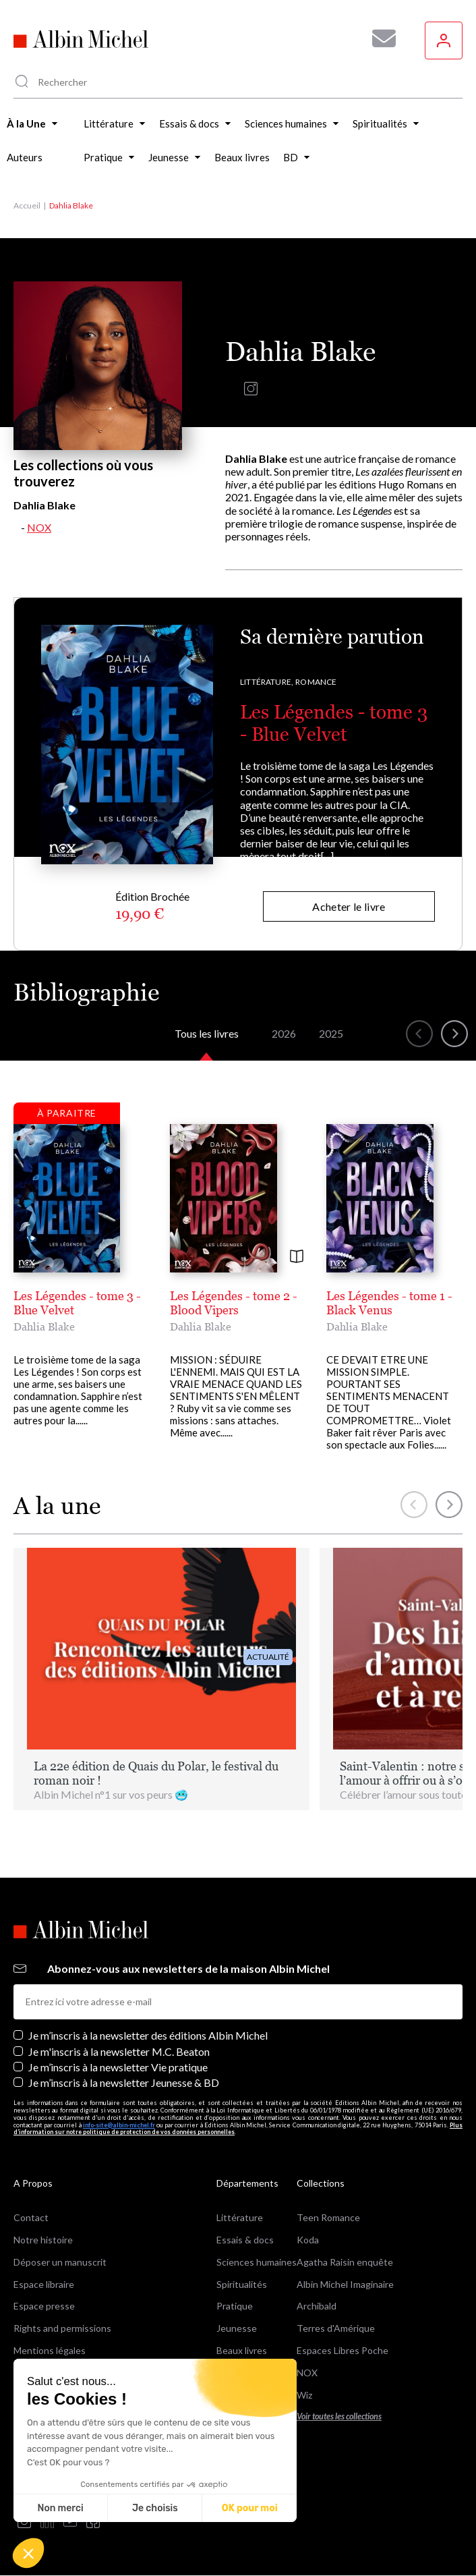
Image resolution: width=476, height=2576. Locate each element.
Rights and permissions (62, 2328)
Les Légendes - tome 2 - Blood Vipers (233, 1303)
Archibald (316, 2306)
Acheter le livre (348, 906)
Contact (31, 2217)
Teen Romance (328, 2217)
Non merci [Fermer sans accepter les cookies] (60, 2508)
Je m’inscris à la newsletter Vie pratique (118, 2067)
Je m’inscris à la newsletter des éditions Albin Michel (148, 2035)
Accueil (26, 205)
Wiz (304, 2395)
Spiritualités (241, 2284)
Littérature (239, 2217)
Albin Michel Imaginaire (345, 2284)
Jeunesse (236, 2328)
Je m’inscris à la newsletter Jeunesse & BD (123, 2082)
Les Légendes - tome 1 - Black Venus (389, 1303)
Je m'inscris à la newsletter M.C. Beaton (119, 2051)
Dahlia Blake (44, 1326)
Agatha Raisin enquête (345, 2262)
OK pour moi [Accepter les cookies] (250, 2508)
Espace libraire (43, 2284)
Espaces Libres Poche (342, 2350)
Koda (308, 2239)
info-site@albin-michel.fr (119, 2125)
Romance (315, 682)
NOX (39, 527)
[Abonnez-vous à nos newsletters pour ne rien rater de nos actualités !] (379, 38)
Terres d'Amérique (336, 2328)
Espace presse (44, 2306)
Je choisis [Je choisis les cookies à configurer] (155, 2508)
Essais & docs (245, 2239)
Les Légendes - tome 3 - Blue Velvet (333, 723)
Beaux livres (241, 2350)
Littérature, (266, 682)
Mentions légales (49, 2350)
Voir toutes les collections (339, 2416)
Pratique (234, 2306)
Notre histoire (43, 2239)
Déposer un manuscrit (60, 2262)
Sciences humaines (256, 2262)
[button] (28, 2553)
